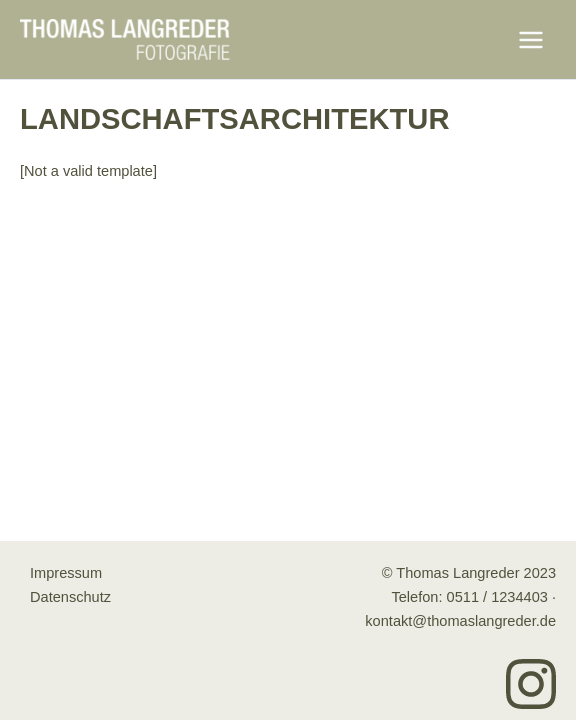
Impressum (66, 573)
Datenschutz (70, 597)
